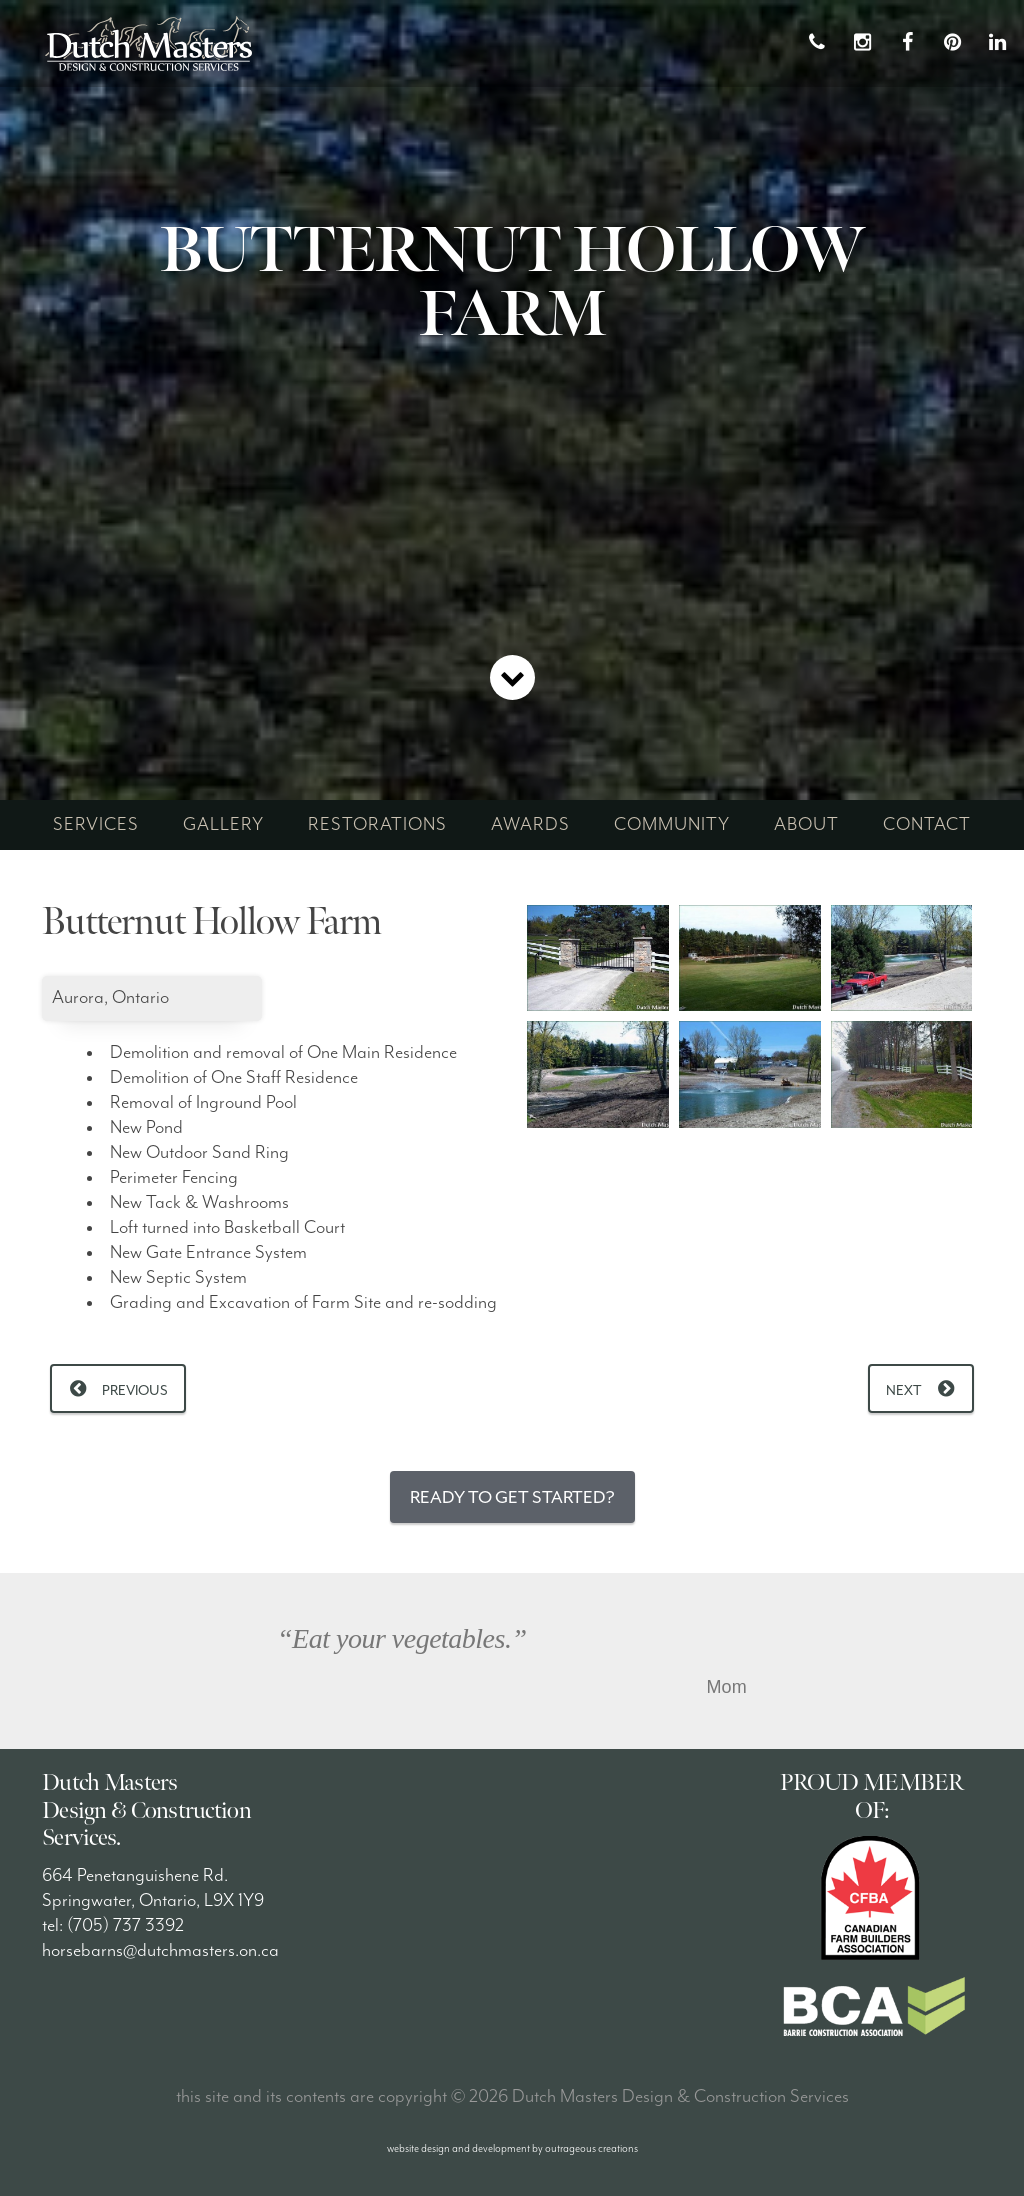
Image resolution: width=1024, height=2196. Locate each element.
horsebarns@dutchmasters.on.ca (160, 1950)
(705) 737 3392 (125, 1925)
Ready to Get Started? (512, 1497)
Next (904, 1390)
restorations (377, 824)
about (806, 824)
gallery (223, 824)
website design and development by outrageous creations (512, 2148)
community (672, 824)
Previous (135, 1390)
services (96, 824)
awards (530, 824)
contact (927, 824)
